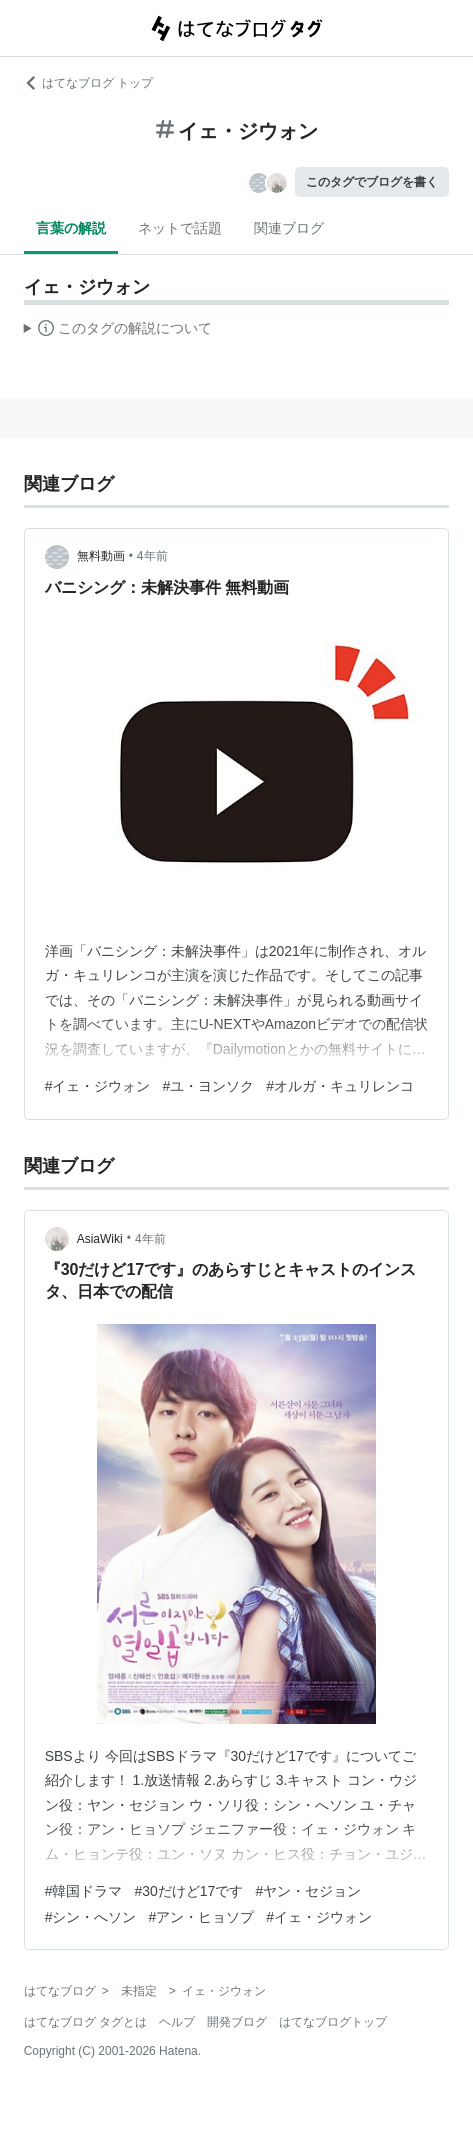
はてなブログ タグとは (85, 2022)
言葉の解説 (71, 228)
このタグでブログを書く (372, 182)
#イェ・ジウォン (98, 1086)
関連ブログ (289, 228)
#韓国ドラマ (84, 1891)
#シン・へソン (91, 1917)
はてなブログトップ (333, 2022)
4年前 (152, 556)
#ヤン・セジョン (308, 1891)
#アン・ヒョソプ (201, 1917)
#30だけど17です (188, 1891)
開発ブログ (237, 2022)
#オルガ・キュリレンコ (340, 1086)
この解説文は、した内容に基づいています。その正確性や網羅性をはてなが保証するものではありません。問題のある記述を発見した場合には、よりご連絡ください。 (118, 331)
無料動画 (101, 556)
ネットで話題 (180, 228)
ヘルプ (177, 2022)
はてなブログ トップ (88, 83)
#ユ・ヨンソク (208, 1086)
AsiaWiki (100, 1239)
